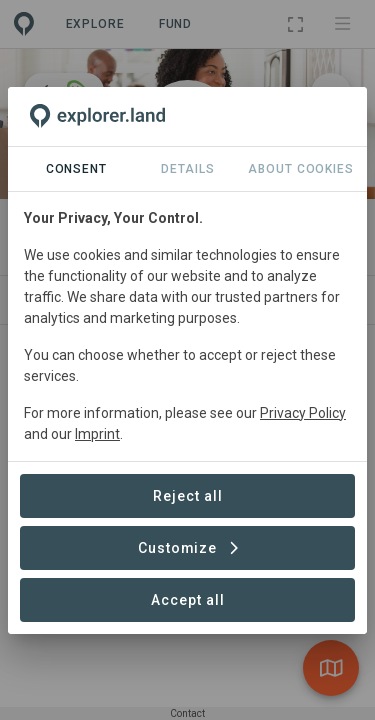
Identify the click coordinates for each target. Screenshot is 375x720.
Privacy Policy (303, 413)
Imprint (97, 434)
